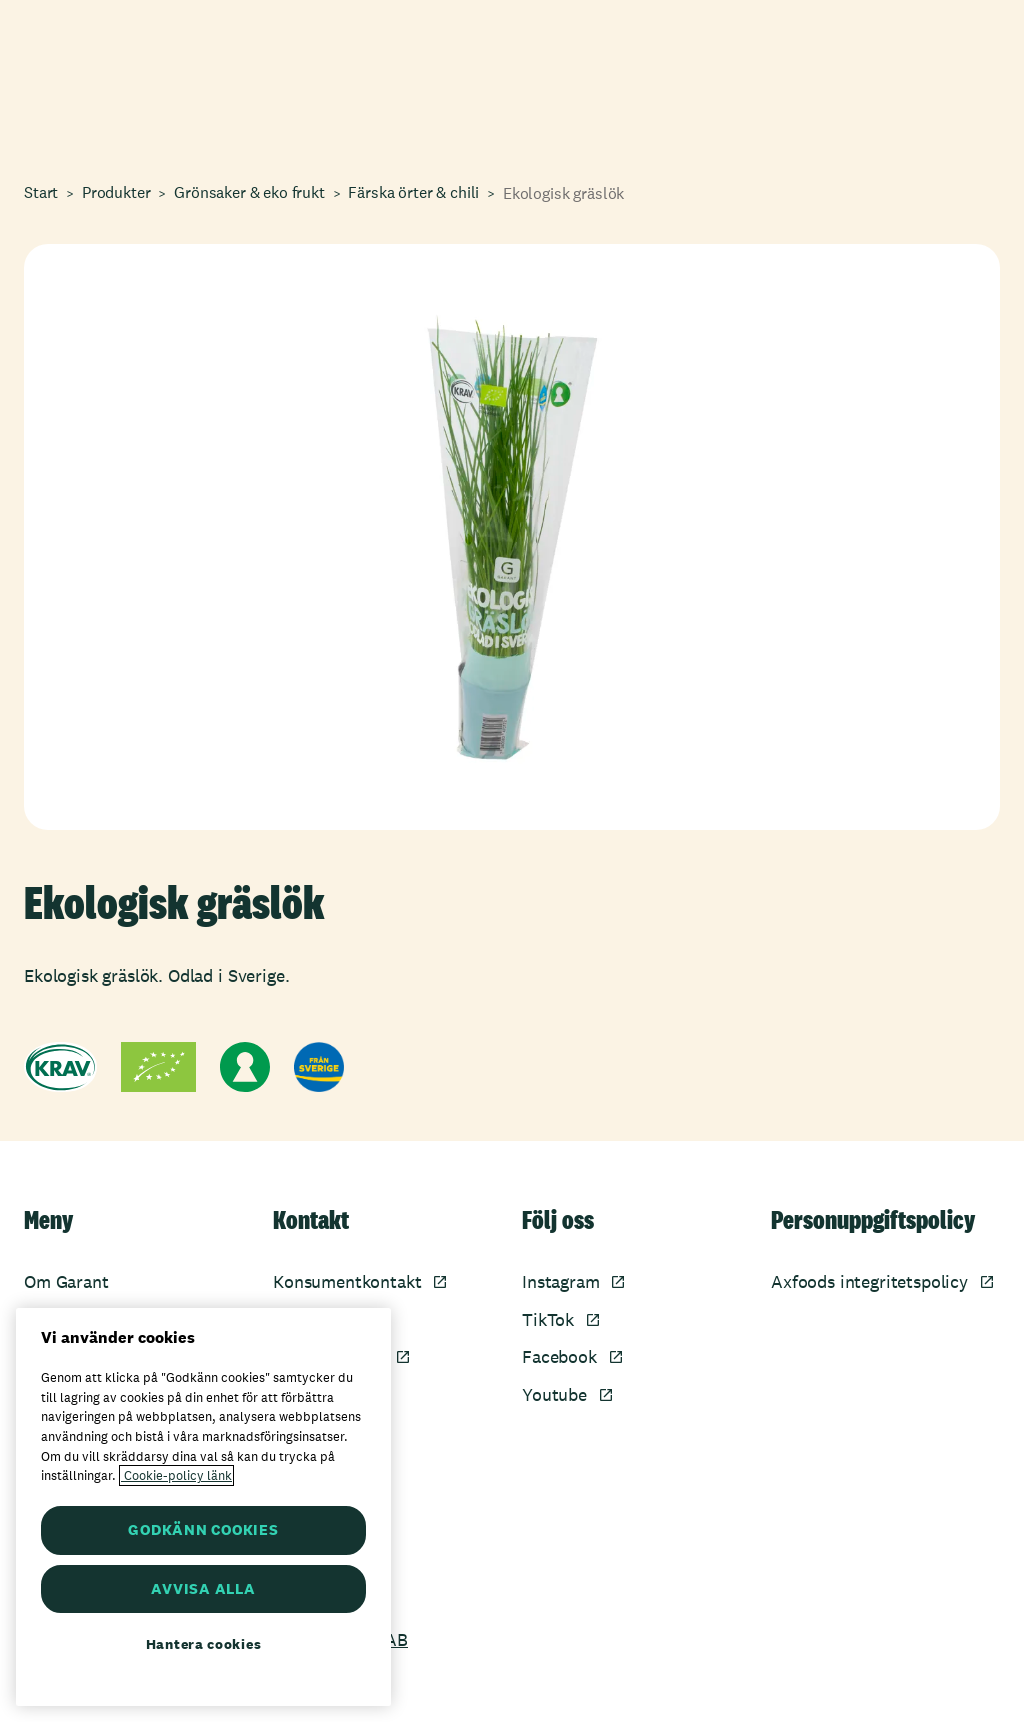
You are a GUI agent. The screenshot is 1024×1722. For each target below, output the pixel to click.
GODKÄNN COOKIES (203, 1529)
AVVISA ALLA (203, 1588)
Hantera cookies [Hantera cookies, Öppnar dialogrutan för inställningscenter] (204, 1644)
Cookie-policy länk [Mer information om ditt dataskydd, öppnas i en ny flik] (176, 1475)
